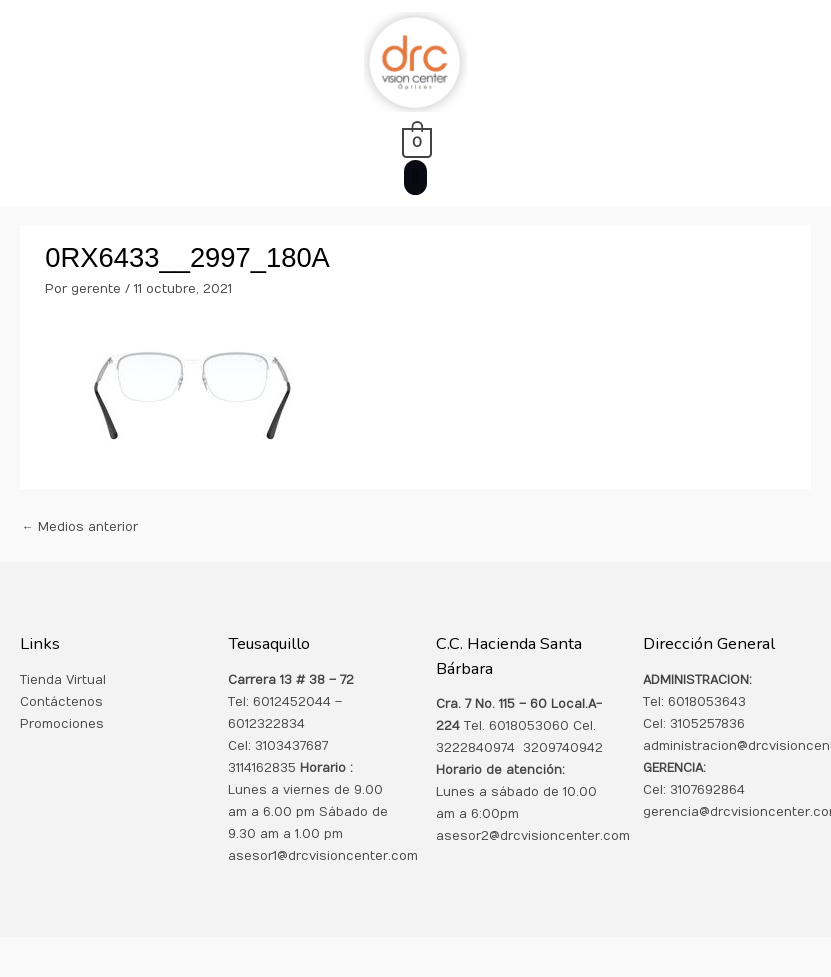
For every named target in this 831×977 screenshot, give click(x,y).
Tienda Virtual (63, 680)
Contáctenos (61, 702)
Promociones (62, 724)
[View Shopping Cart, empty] (415, 142)
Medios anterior (80, 527)
